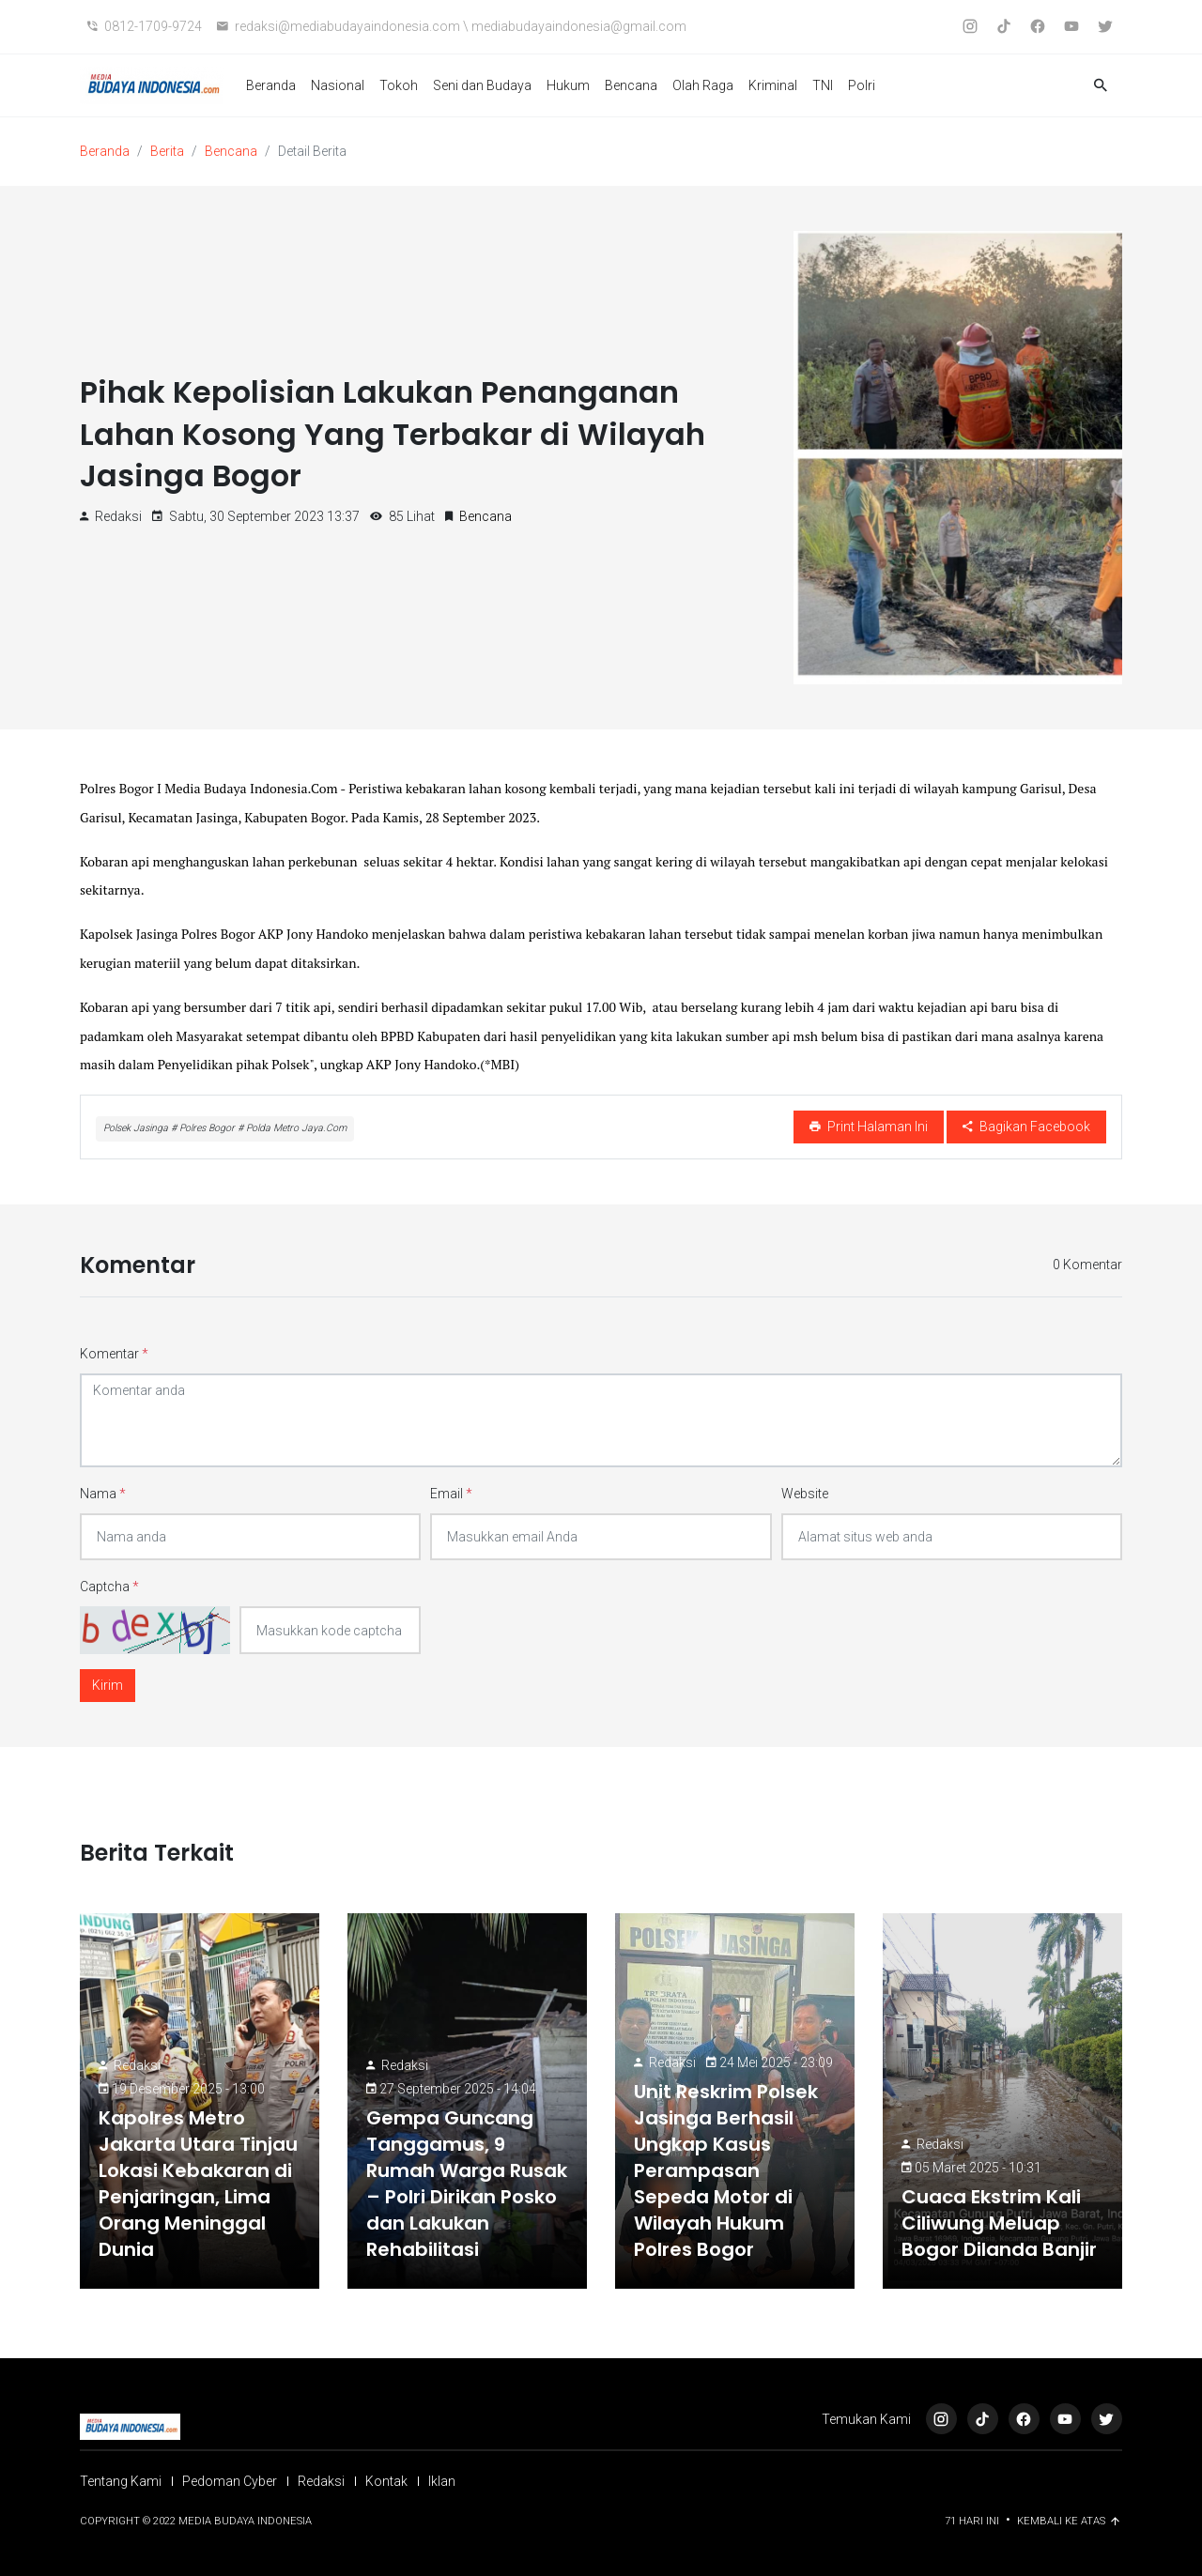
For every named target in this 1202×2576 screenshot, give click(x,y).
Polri (861, 85)
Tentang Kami (121, 2481)
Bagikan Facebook (1026, 1126)
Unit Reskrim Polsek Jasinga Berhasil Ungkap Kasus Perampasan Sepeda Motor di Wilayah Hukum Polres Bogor (726, 2170)
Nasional (337, 85)
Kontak (386, 2481)
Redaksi (137, 2065)
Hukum (568, 85)
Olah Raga (702, 85)
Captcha (109, 1586)
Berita (167, 151)
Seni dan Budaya (482, 85)
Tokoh (398, 85)
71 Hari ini (973, 2521)
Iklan (441, 2481)
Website (804, 1493)
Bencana (631, 85)
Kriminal (772, 85)
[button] (1100, 86)
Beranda (271, 85)
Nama (103, 1493)
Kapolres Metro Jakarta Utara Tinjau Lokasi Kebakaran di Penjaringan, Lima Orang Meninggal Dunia (198, 2183)
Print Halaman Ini (868, 1126)
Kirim (107, 1685)
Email (451, 1493)
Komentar (114, 1353)
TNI (822, 85)
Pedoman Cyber (229, 2481)
